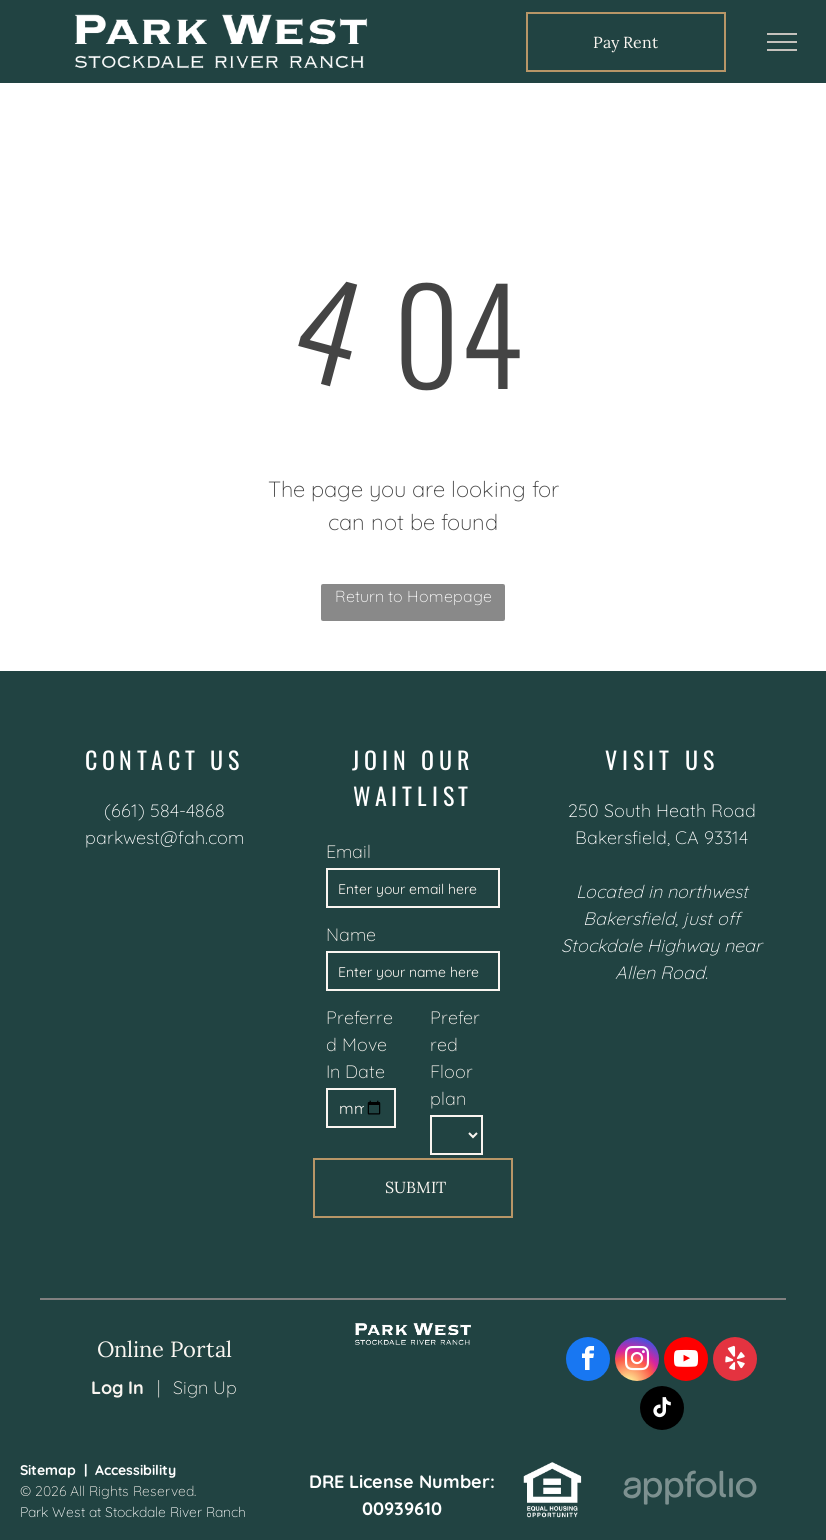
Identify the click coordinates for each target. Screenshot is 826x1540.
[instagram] (637, 1361)
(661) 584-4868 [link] (164, 810)
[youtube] (686, 1361)
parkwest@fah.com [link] (164, 837)
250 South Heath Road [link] (662, 810)
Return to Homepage (413, 596)
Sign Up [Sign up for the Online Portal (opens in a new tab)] (205, 1387)
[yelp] (735, 1361)
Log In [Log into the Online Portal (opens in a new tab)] (117, 1387)
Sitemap (48, 1470)
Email (348, 851)
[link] (626, 42)
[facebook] (588, 1361)
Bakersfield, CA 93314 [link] (661, 837)
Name (351, 934)
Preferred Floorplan (455, 1058)
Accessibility (135, 1470)
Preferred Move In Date (359, 1044)
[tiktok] (662, 1410)
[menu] (782, 42)
